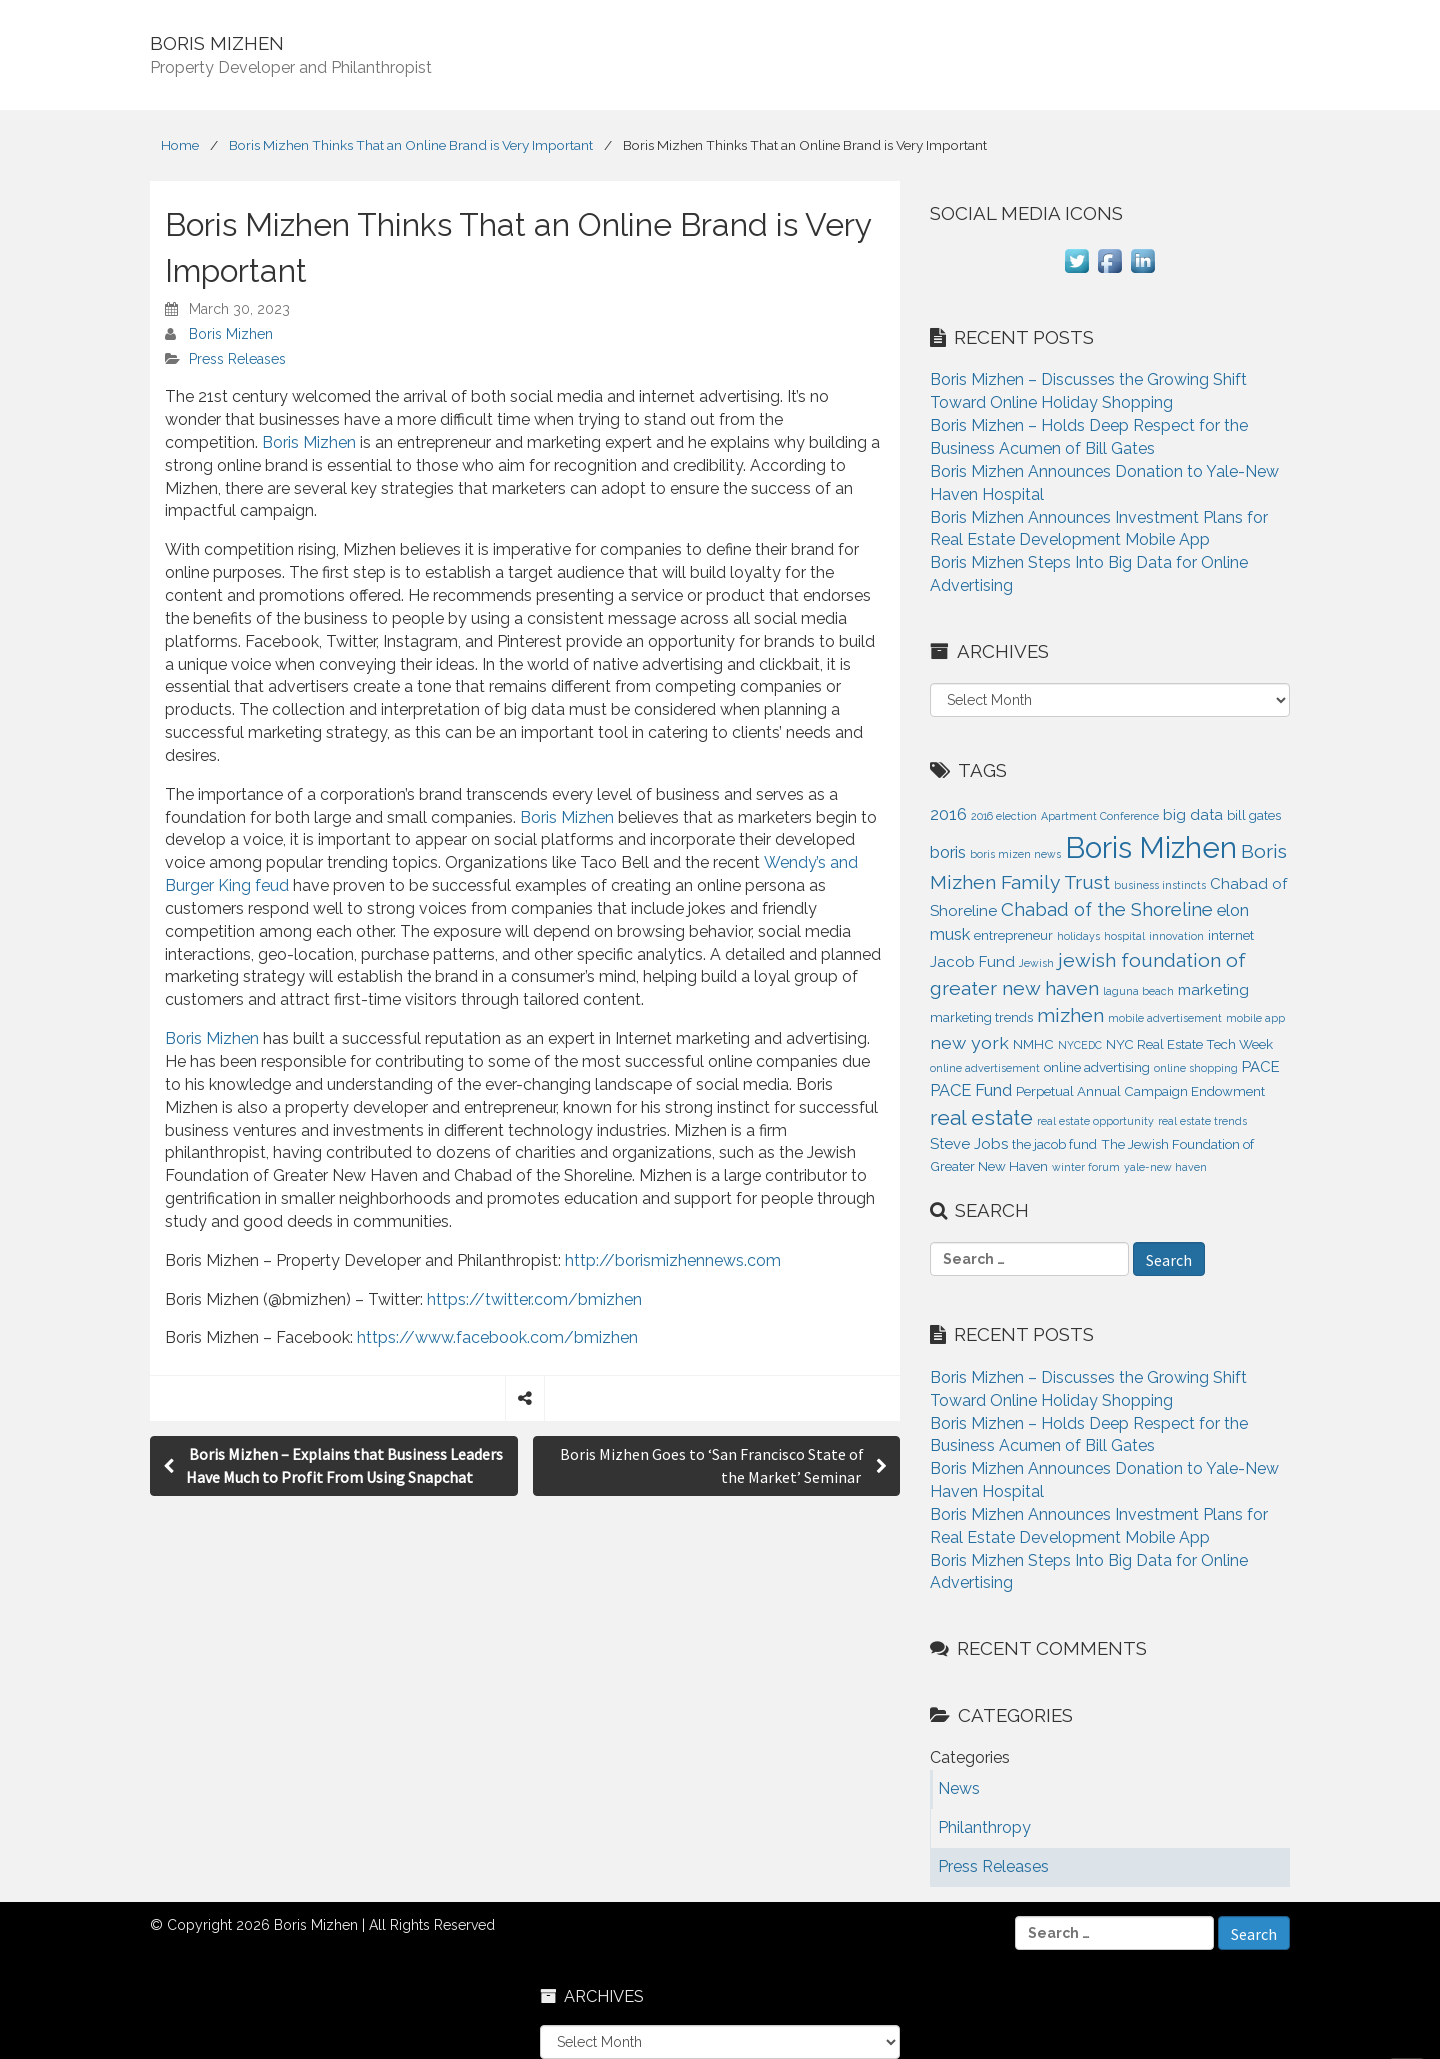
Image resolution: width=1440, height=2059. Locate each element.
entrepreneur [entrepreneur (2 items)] (1013, 935)
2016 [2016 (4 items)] (948, 814)
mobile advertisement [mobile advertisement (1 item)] (1165, 1018)
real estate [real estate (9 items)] (981, 1117)
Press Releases (237, 359)
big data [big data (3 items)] (1193, 815)
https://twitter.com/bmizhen (534, 1299)
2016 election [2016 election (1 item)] (1004, 816)
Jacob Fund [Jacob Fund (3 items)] (972, 962)
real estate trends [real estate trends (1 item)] (1202, 1121)
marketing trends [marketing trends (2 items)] (981, 1017)
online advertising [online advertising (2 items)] (1097, 1067)
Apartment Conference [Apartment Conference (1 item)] (1100, 816)
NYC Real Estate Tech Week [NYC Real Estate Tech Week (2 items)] (1189, 1044)
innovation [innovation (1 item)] (1176, 936)
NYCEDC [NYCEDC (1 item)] (1080, 1045)
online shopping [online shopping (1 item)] (1196, 1068)
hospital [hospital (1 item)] (1124, 936)
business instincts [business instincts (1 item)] (1160, 885)
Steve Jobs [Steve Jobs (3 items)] (969, 1144)
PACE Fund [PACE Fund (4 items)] (971, 1090)
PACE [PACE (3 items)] (1261, 1067)
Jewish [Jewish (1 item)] (1036, 963)
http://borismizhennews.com (673, 1260)
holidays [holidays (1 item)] (1078, 936)
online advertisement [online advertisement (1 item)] (985, 1068)
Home (180, 145)
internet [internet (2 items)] (1231, 935)
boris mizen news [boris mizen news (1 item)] (1015, 854)
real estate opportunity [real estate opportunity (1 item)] (1095, 1121)
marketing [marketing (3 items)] (1213, 990)
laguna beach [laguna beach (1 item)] (1138, 991)
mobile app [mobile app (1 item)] (1255, 1018)
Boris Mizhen (231, 334)
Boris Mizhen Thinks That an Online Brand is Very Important (411, 145)
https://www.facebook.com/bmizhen (497, 1337)
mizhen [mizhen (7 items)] (1070, 1015)
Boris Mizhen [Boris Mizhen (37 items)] (1151, 847)
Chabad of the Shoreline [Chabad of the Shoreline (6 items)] (1107, 909)
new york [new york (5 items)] (969, 1042)
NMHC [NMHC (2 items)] (1033, 1044)
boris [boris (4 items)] (948, 852)
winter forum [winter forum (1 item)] (1086, 1167)
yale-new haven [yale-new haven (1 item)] (1165, 1167)
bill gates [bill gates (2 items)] (1254, 815)
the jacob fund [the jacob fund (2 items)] (1054, 1144)
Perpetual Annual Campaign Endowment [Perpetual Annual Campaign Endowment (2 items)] (1140, 1091)
